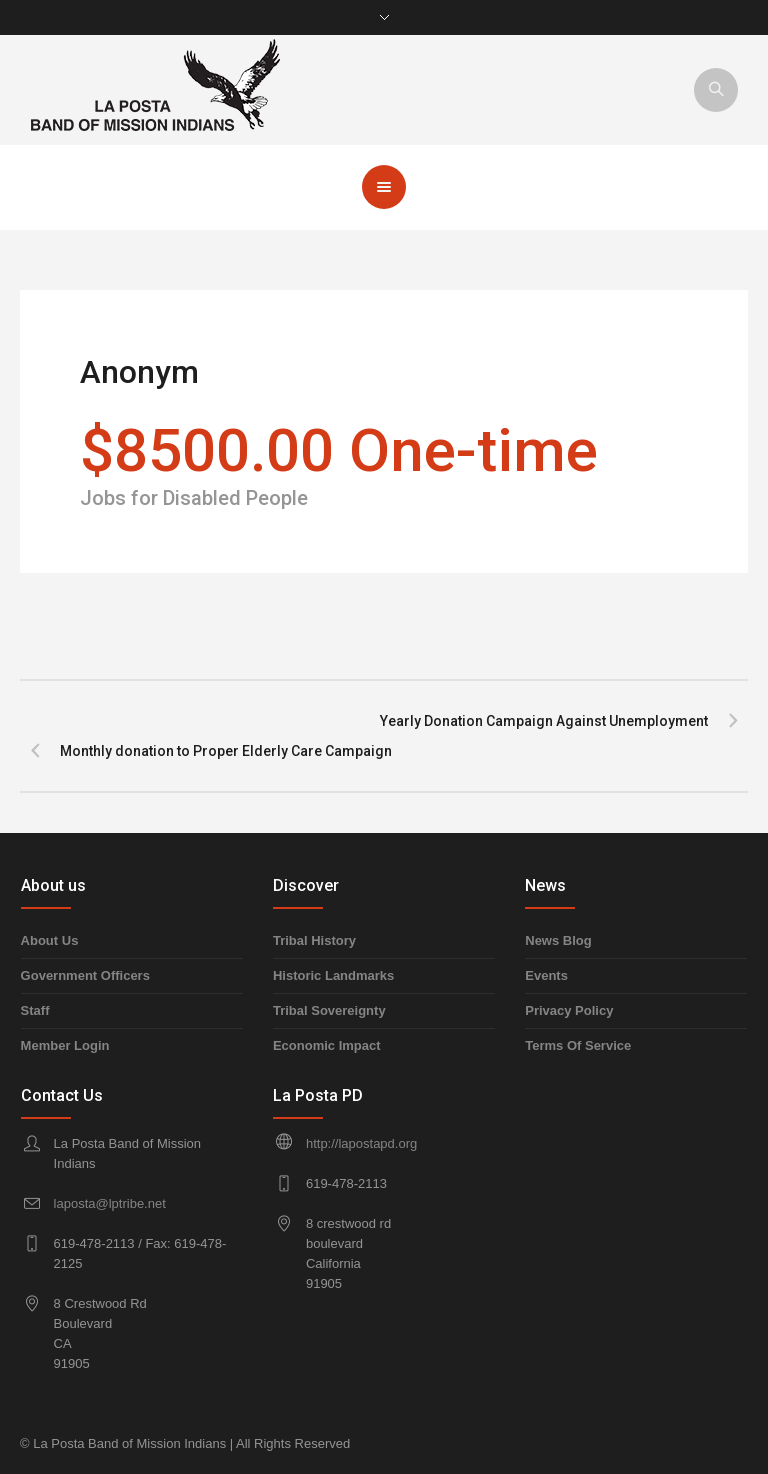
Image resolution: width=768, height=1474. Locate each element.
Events (546, 975)
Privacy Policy (569, 1010)
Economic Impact (327, 1045)
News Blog (558, 940)
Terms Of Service (578, 1045)
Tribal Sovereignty (329, 1010)
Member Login (65, 1045)
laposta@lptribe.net (110, 1203)
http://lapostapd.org (361, 1143)
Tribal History (314, 940)
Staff (35, 1010)
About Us (50, 940)
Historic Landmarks (333, 975)
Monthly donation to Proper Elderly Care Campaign (226, 751)
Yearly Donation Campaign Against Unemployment (544, 721)
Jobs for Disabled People (194, 498)
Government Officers (85, 975)
